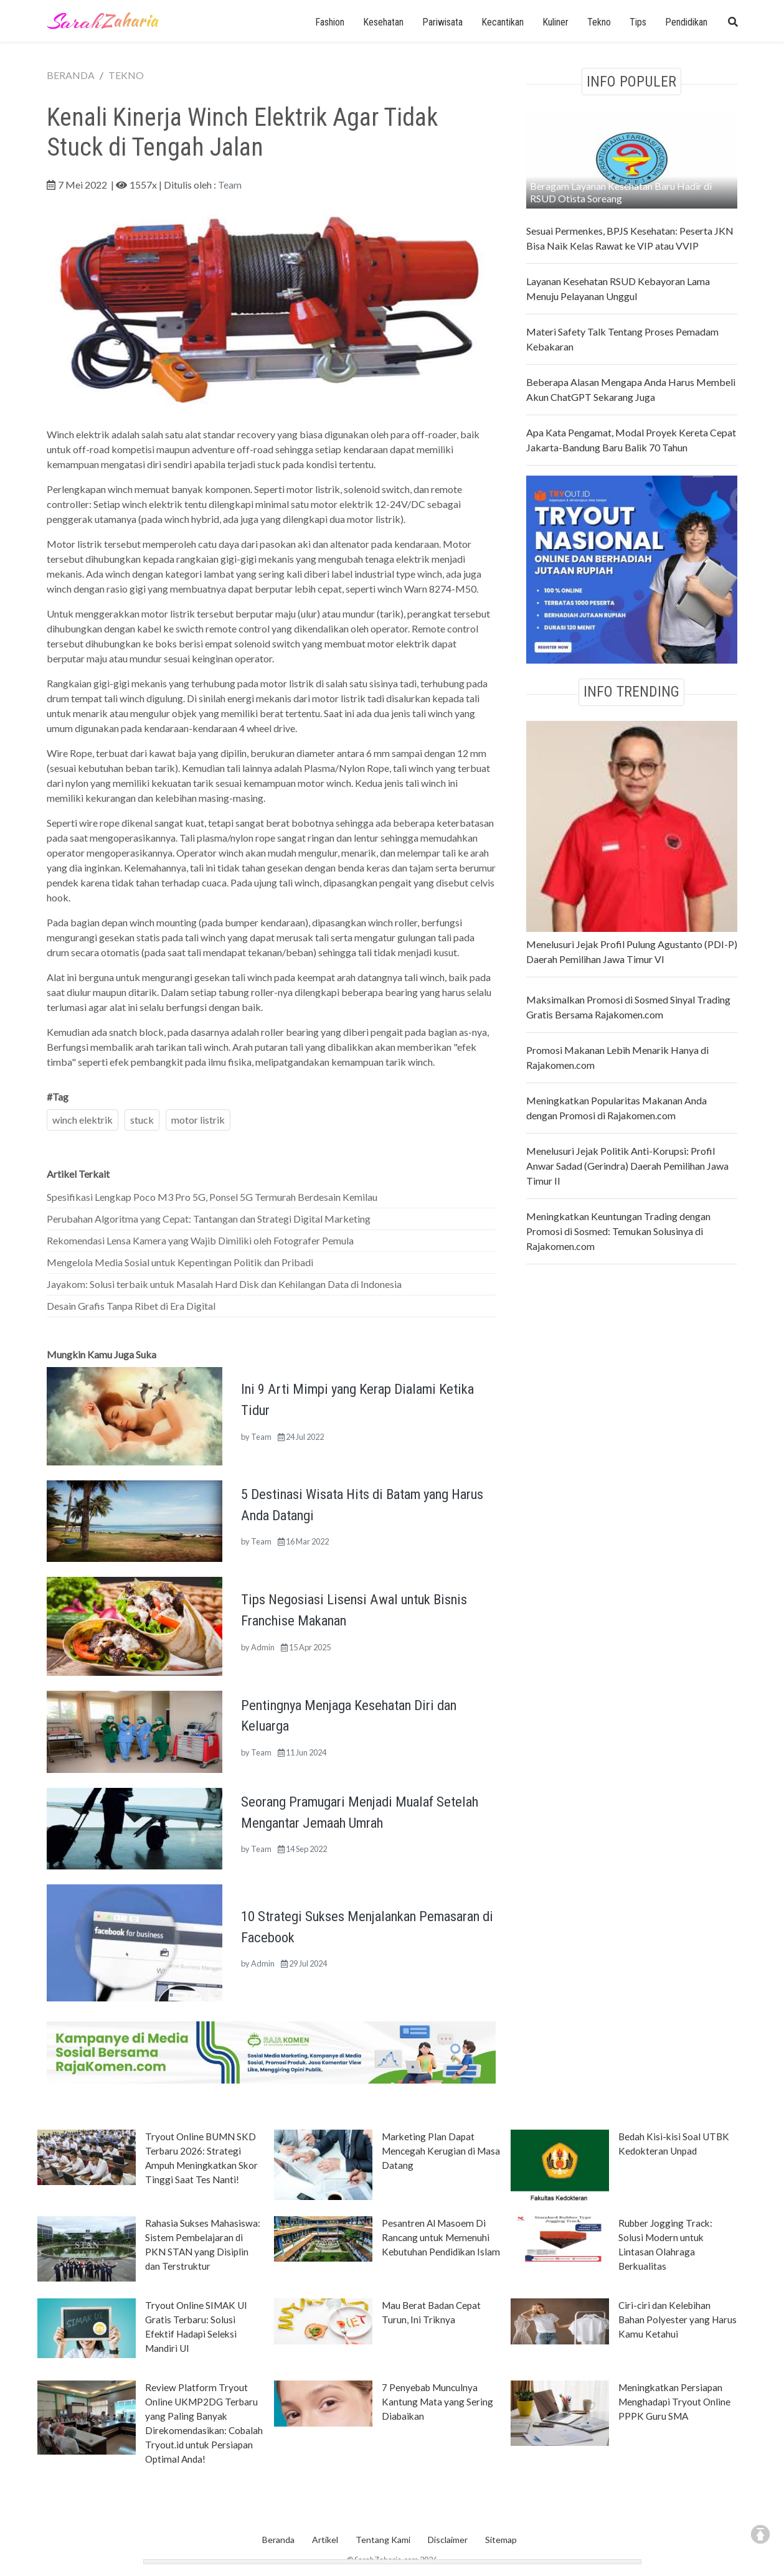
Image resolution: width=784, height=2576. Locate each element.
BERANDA (71, 75)
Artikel (325, 2539)
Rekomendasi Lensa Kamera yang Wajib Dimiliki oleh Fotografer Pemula (200, 1240)
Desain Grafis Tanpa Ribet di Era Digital (131, 1306)
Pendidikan (686, 22)
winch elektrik (82, 1120)
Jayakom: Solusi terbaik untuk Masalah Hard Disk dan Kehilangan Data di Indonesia (224, 1284)
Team (230, 184)
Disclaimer (448, 2539)
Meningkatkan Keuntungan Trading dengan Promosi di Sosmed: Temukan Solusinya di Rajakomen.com (618, 1231)
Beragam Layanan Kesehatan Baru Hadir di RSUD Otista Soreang (621, 192)
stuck (142, 1120)
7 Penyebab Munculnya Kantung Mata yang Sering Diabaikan (437, 2402)
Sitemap (501, 2539)
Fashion (329, 22)
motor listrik (198, 1120)
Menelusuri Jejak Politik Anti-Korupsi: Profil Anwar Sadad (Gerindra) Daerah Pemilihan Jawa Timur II (627, 1166)
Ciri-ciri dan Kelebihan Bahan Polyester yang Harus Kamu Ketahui (677, 2319)
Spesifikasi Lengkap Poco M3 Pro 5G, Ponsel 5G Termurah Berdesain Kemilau (212, 1197)
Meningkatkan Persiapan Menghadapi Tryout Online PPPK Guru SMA (674, 2402)
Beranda (278, 2539)
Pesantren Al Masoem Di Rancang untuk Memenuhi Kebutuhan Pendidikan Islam (441, 2237)
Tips (638, 22)
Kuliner (555, 22)
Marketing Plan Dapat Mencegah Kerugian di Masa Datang (441, 2151)
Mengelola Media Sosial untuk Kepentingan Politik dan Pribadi (180, 1262)
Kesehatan (383, 22)
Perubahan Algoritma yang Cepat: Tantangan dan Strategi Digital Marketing (209, 1219)
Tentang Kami (383, 2539)
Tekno (599, 22)
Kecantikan (502, 22)
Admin (263, 1647)
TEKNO (126, 75)
